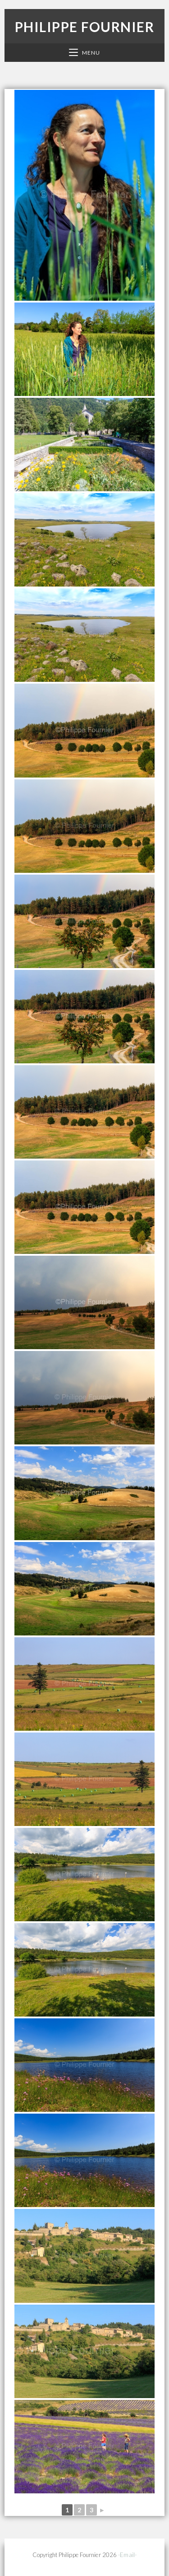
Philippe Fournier (85, 27)
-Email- (127, 2554)
